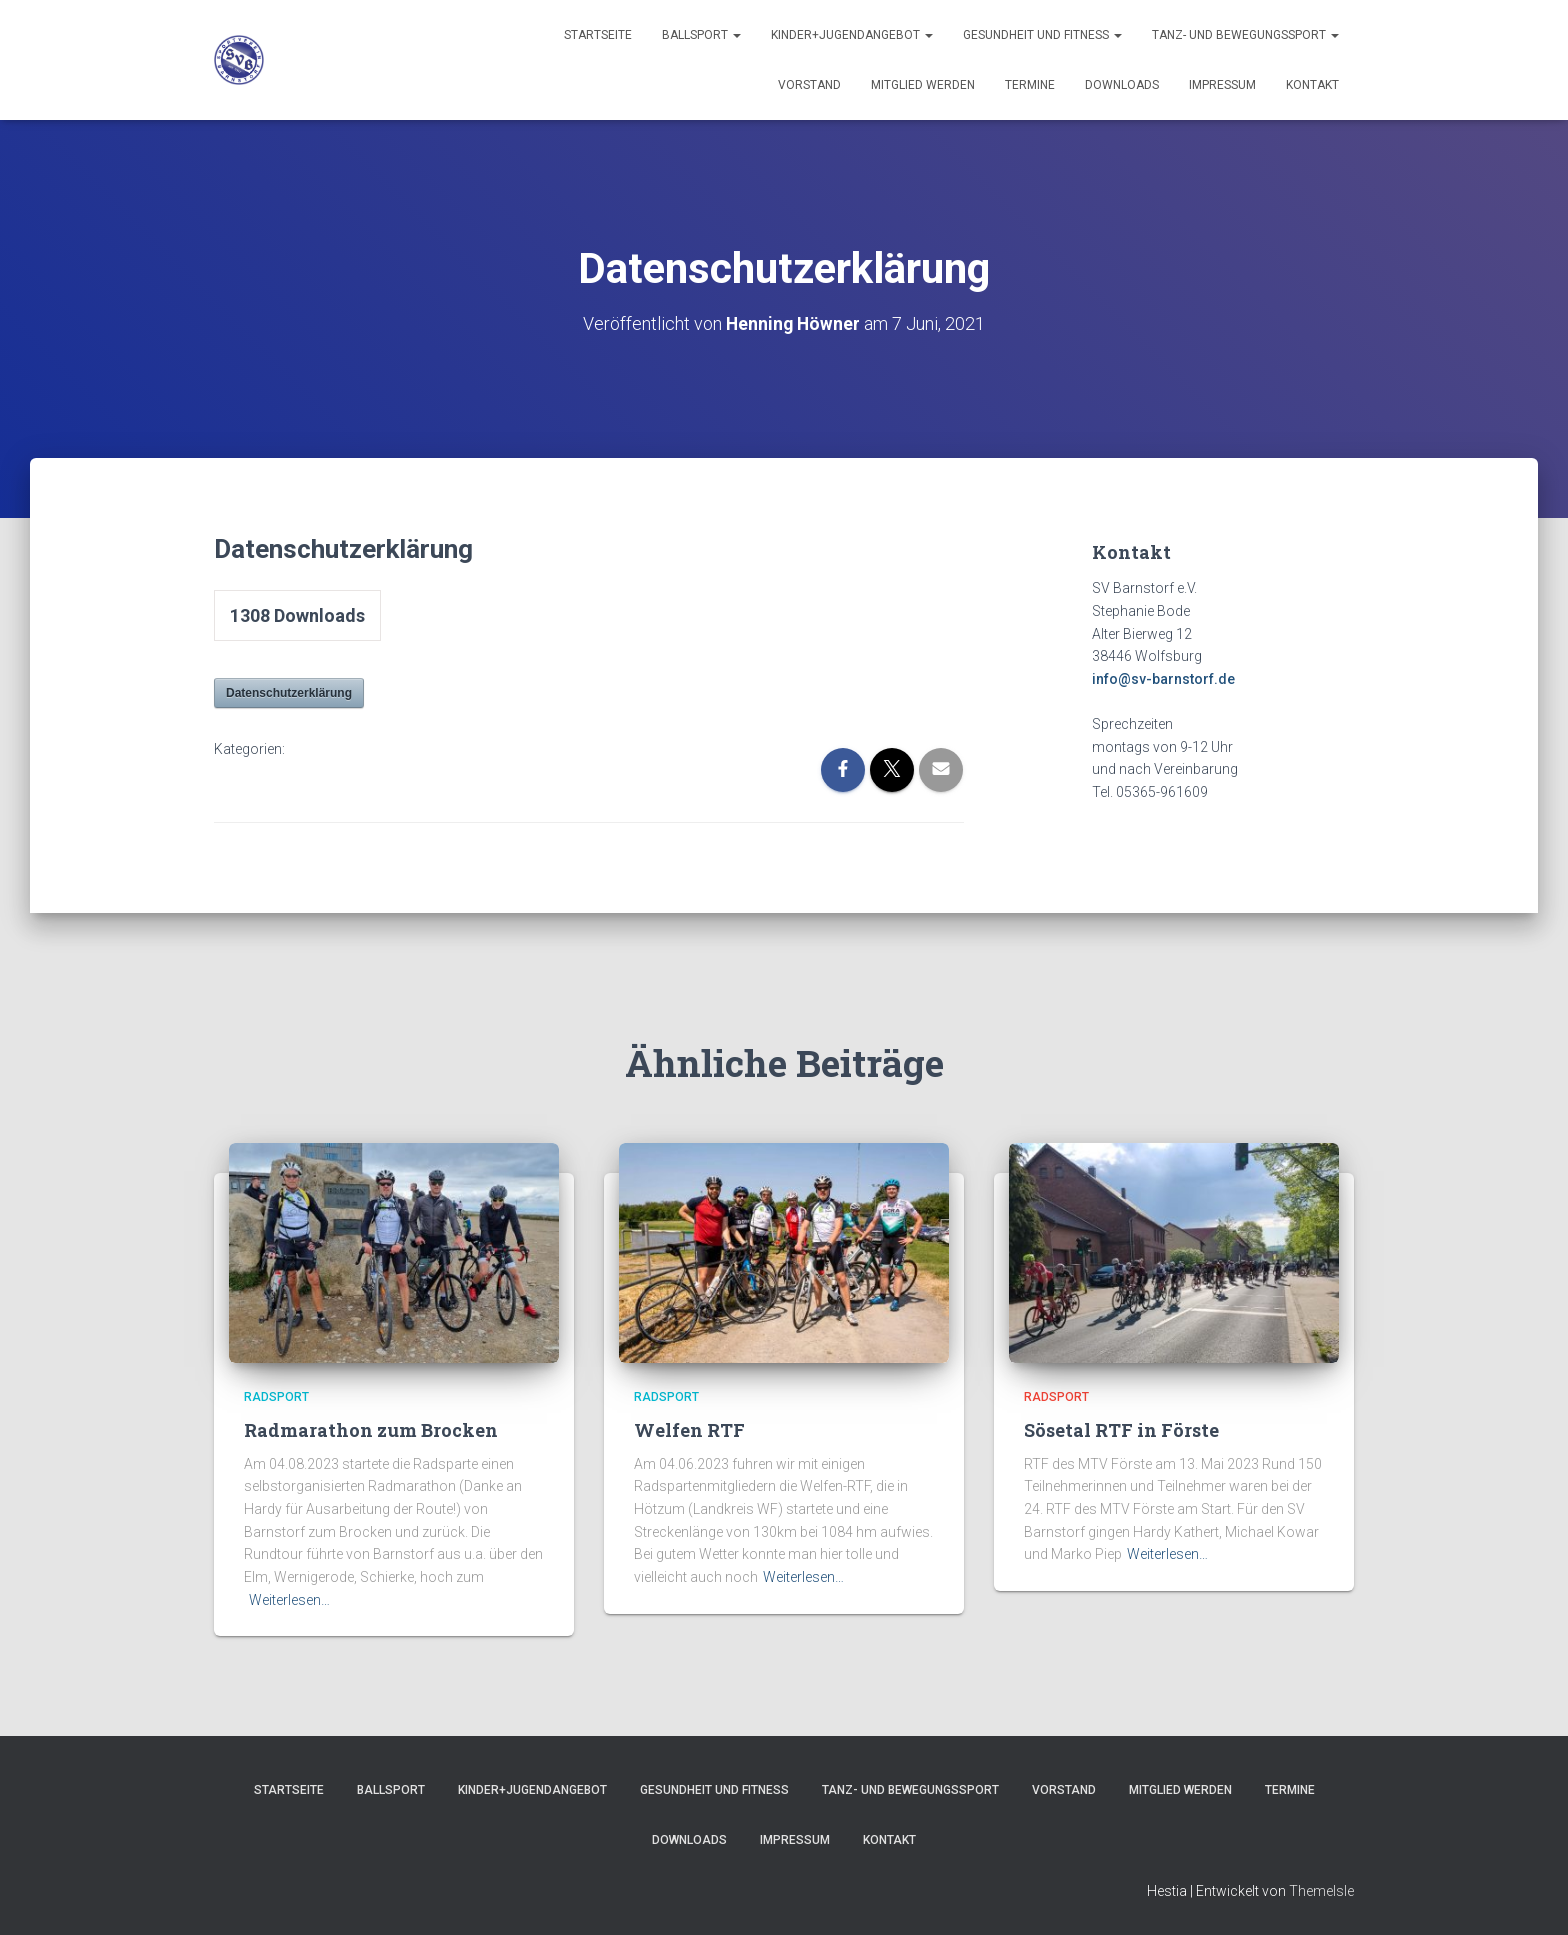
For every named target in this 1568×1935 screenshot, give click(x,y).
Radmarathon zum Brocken (371, 1429)
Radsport (276, 1397)
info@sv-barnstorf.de (1163, 679)
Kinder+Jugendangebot (852, 35)
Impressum (1222, 85)
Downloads (1122, 85)
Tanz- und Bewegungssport (1245, 35)
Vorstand (809, 85)
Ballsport (701, 35)
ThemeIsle (1321, 1891)
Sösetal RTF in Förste (1121, 1429)
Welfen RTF (689, 1429)
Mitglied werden (923, 85)
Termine (1030, 85)
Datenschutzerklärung (289, 693)
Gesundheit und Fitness (1042, 35)
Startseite (598, 35)
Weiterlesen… (289, 1599)
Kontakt (1312, 85)
